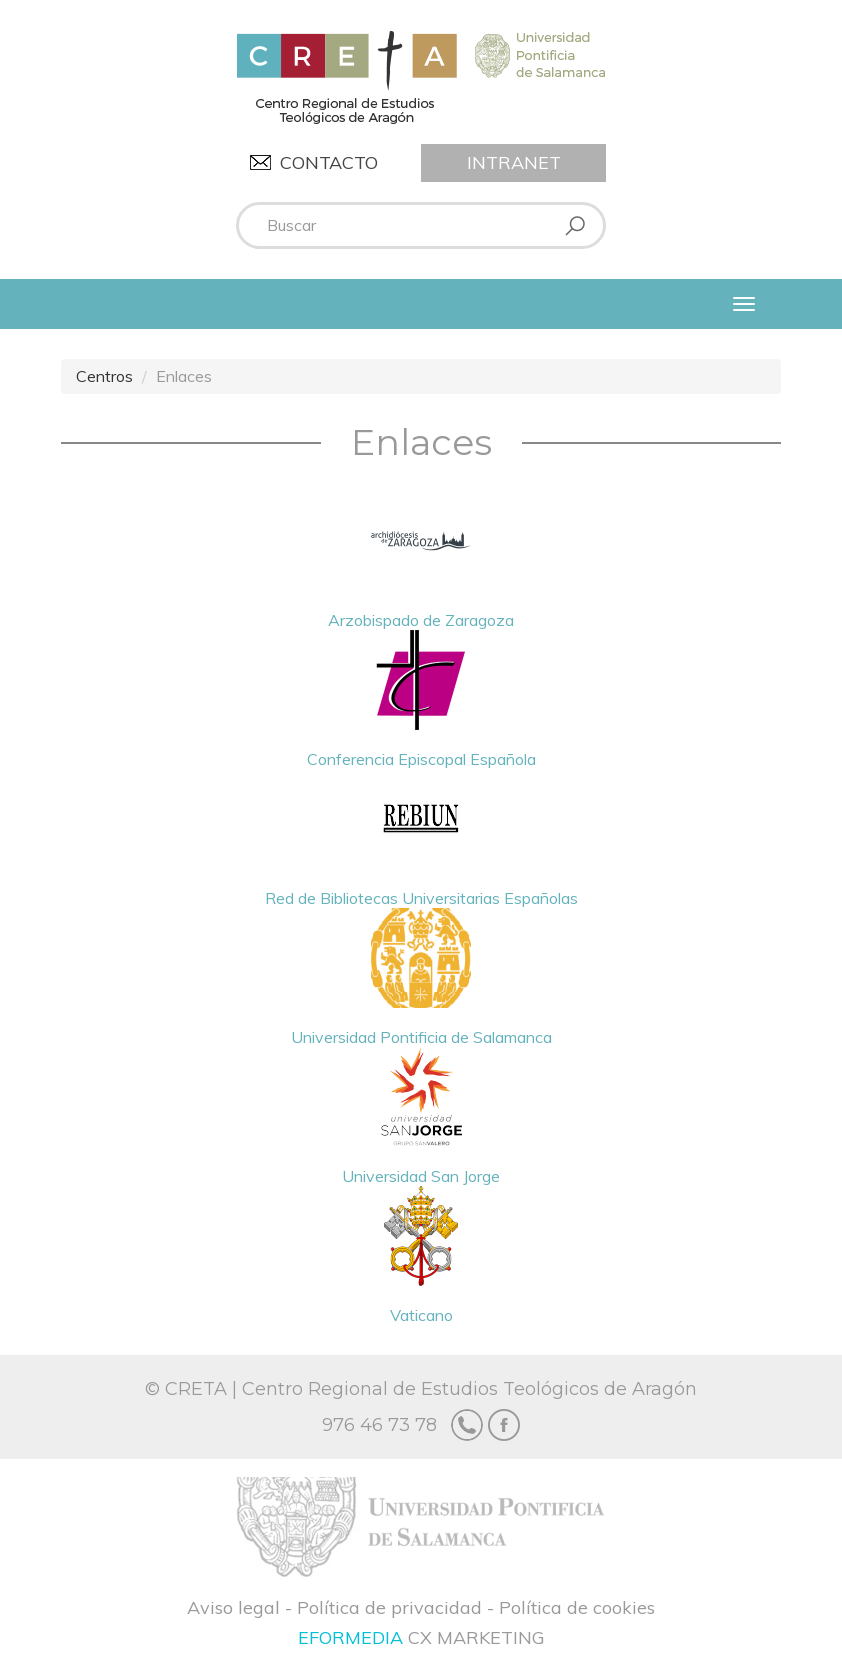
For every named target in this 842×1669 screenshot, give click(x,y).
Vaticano (421, 1255)
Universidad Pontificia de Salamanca (421, 977)
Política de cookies (577, 1607)
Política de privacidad (389, 1607)
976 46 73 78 (379, 1425)
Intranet (514, 162)
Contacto (329, 162)
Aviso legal (233, 1607)
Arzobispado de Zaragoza (421, 560)
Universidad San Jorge (421, 1116)
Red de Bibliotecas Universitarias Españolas (421, 838)
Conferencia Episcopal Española (421, 699)
